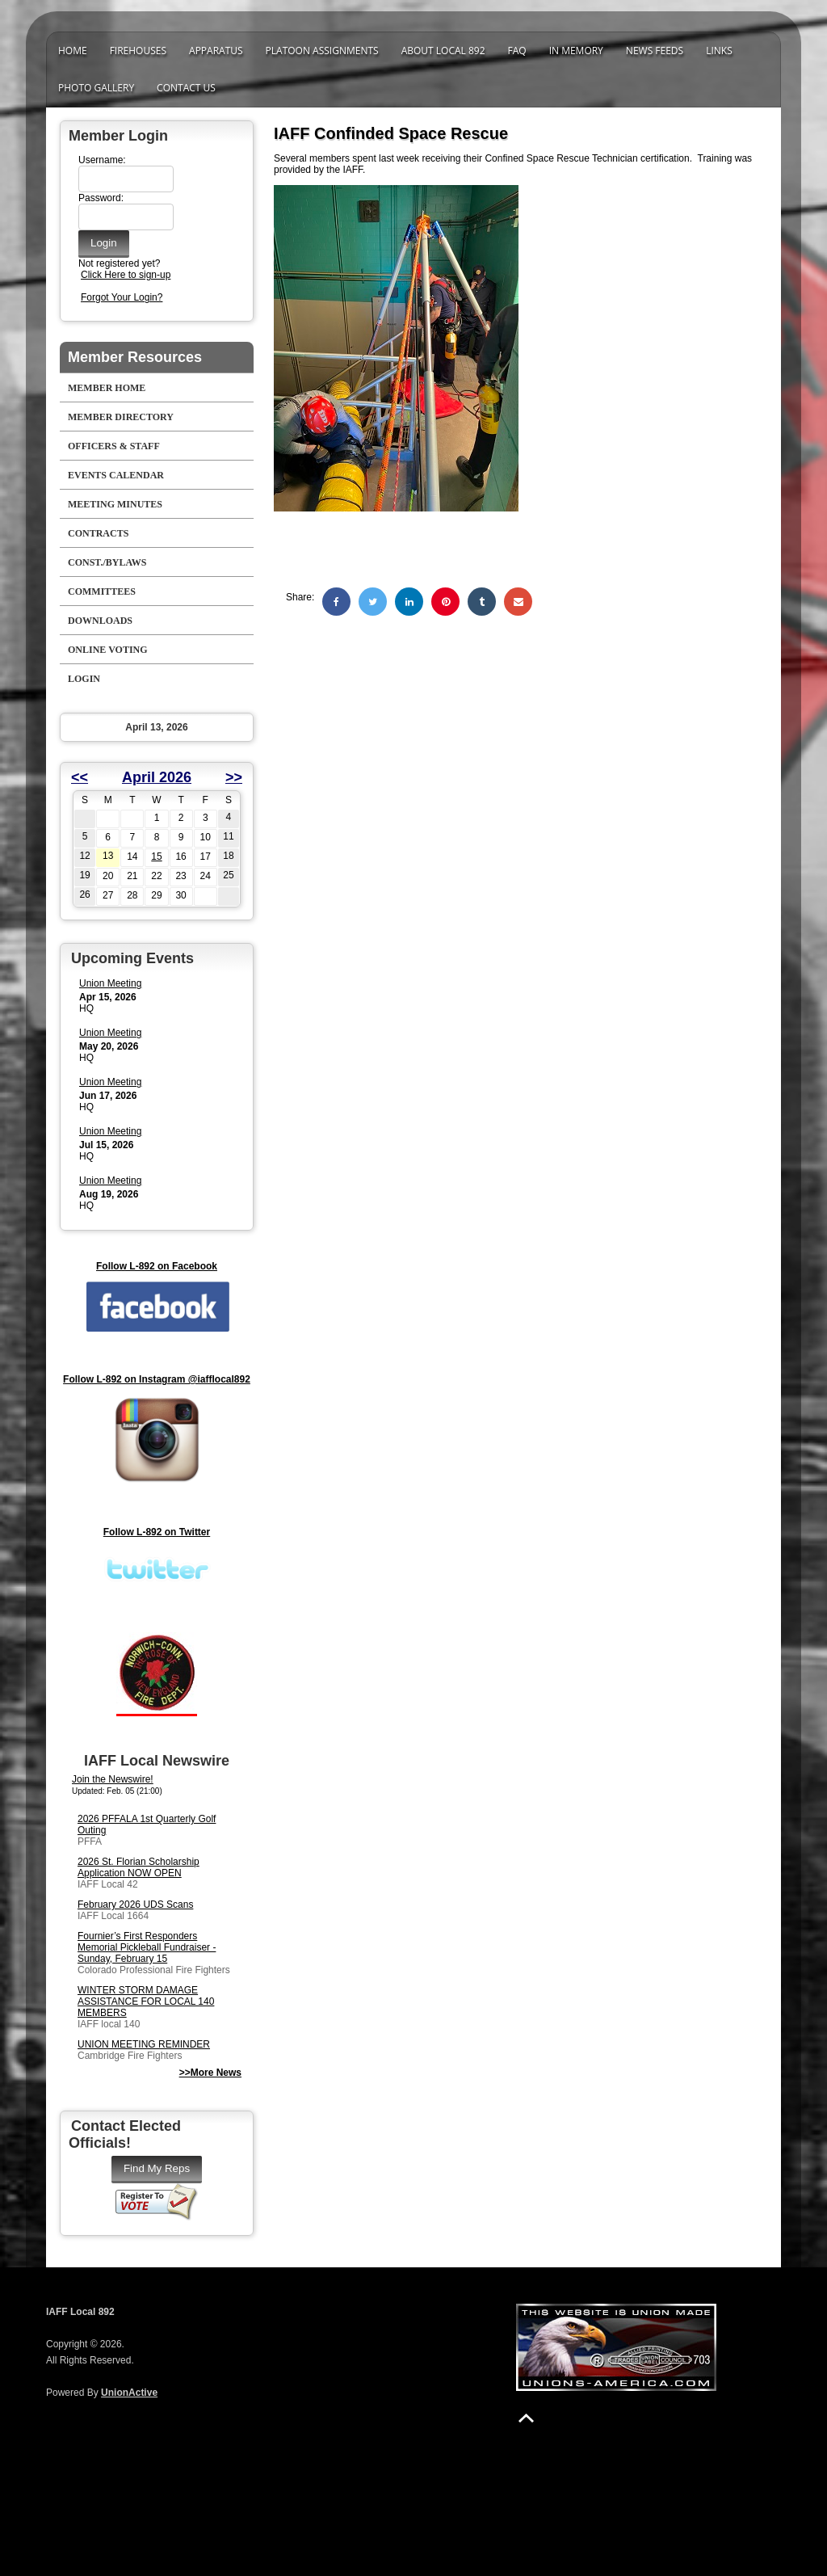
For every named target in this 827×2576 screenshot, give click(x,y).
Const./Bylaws (107, 562)
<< (79, 777)
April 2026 (156, 777)
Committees (102, 591)
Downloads (100, 620)
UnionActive (129, 2392)
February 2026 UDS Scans (135, 1904)
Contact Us (186, 88)
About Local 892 (443, 50)
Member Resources (135, 357)
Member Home (106, 388)
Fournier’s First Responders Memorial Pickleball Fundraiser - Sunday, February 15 (147, 1947)
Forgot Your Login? (121, 297)
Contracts (98, 533)
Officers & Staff (114, 446)
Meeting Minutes (115, 504)
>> (233, 777)
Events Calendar (116, 475)
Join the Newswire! (112, 1779)
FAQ (517, 50)
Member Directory (121, 417)
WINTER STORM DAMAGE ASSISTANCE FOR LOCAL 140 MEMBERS (146, 2001)
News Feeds (654, 50)
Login (84, 678)
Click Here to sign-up (125, 274)
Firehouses (138, 50)
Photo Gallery (96, 88)
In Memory (576, 50)
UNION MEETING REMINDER (144, 2044)
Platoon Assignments (322, 50)
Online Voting (108, 649)
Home (72, 50)
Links (719, 50)
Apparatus (216, 50)
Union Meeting (110, 983)
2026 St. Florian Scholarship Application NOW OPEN (138, 1867)
